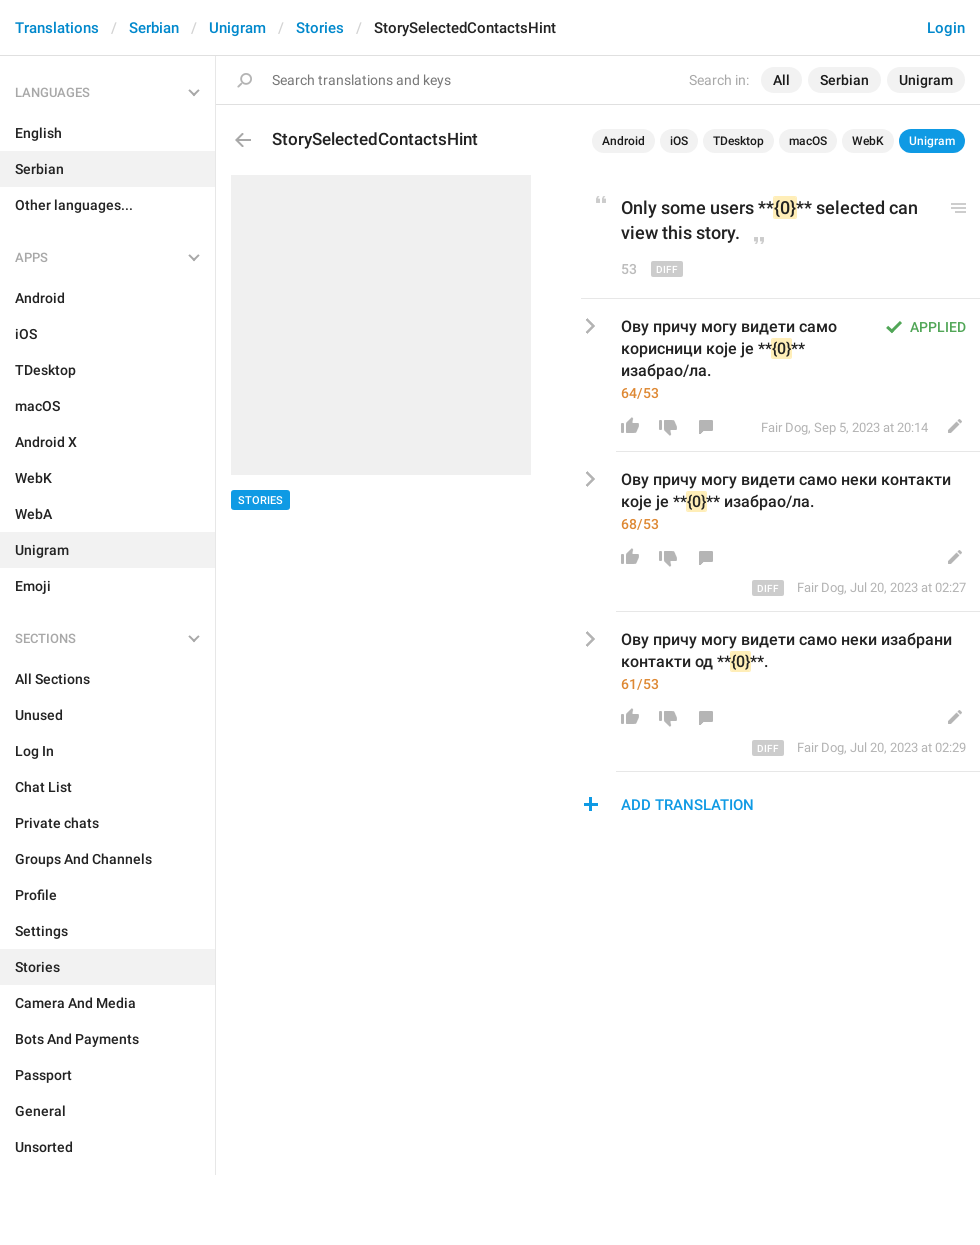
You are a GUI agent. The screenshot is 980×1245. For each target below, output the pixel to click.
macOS (808, 141)
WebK (868, 141)
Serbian (154, 28)
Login (946, 28)
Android (623, 141)
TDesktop (738, 141)
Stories (320, 28)
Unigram (237, 28)
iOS (679, 141)
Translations (57, 28)
